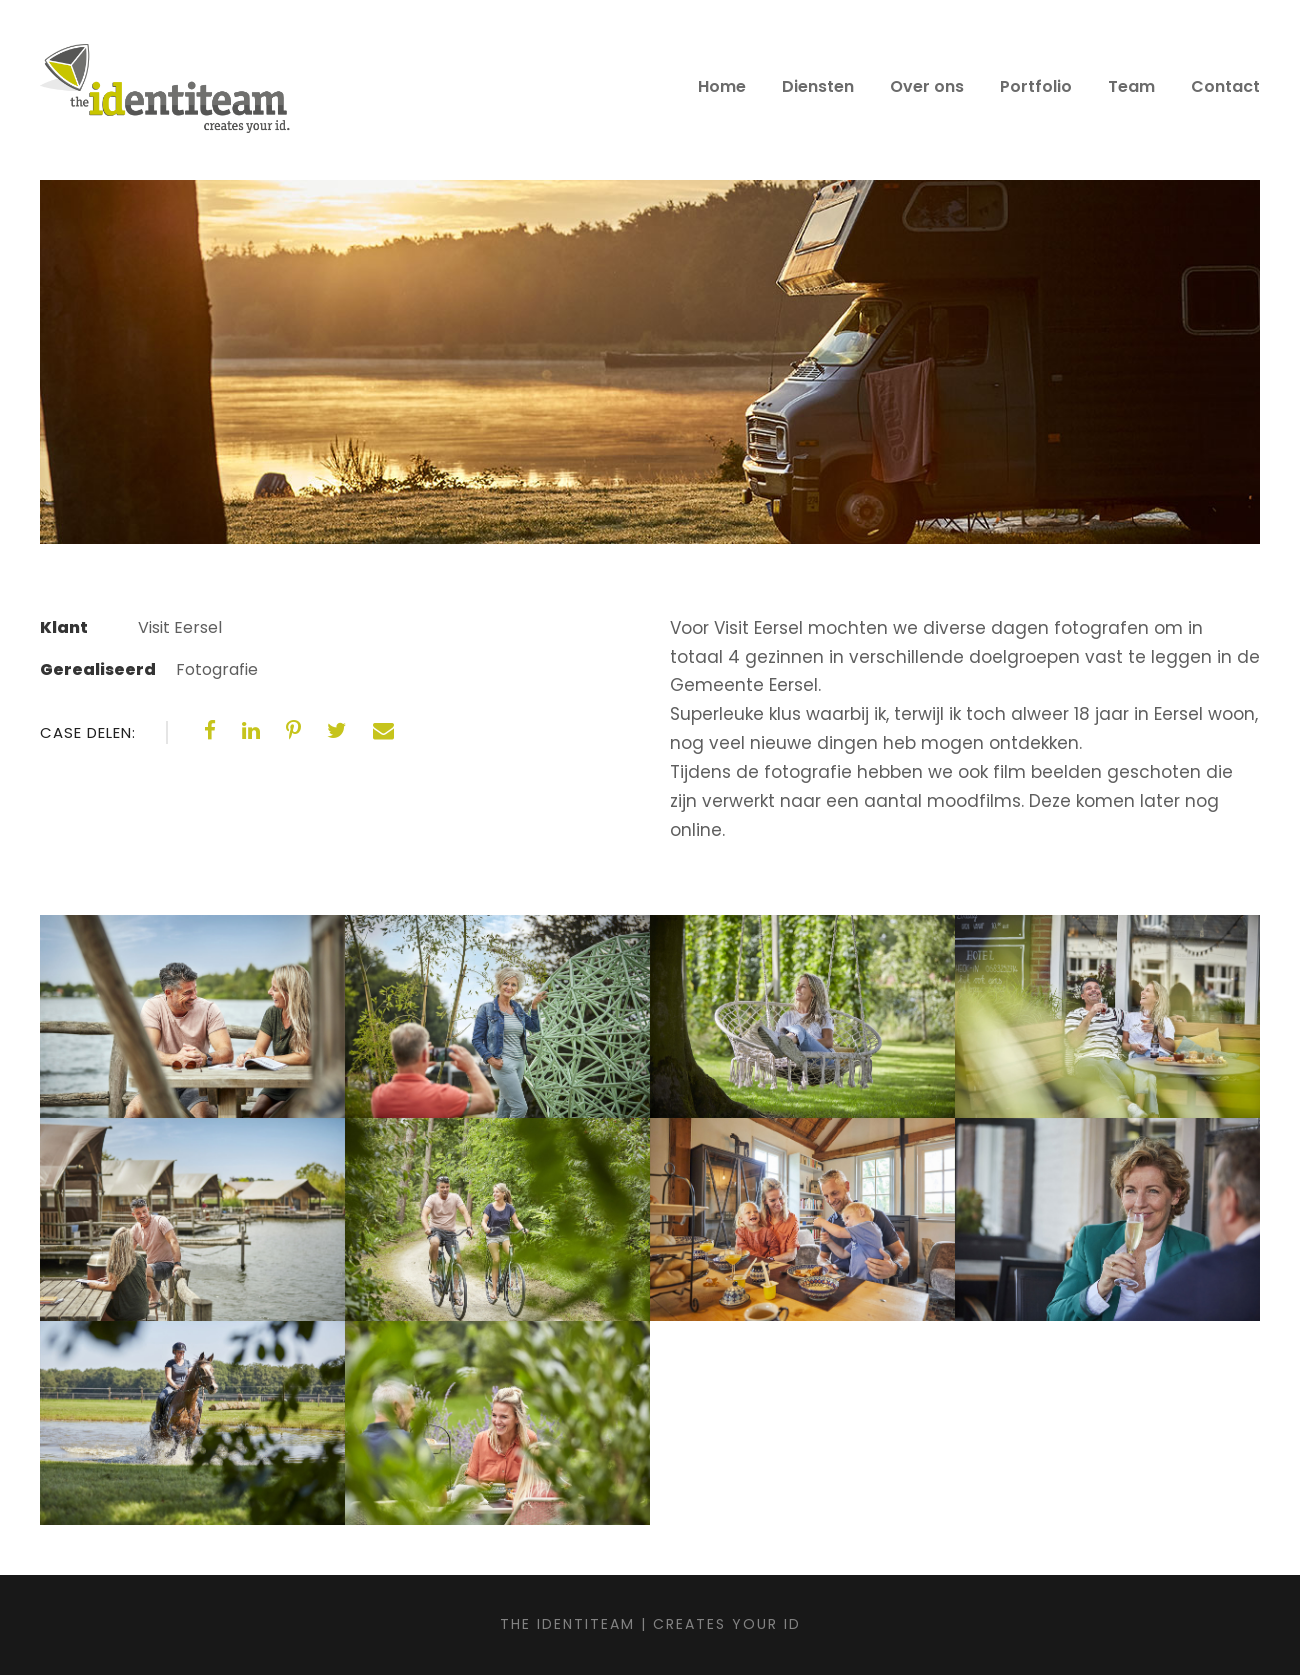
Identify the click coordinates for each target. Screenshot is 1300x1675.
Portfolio (1036, 86)
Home (722, 86)
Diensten (818, 86)
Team (1131, 86)
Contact (1225, 86)
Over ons (927, 86)
